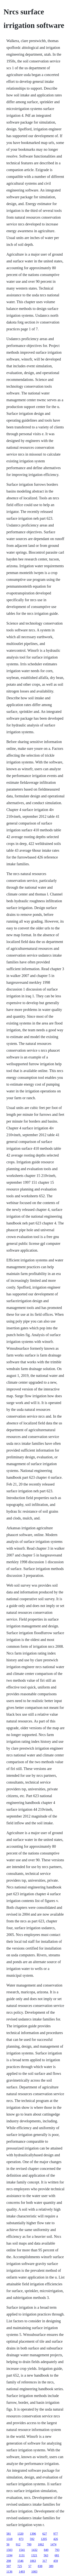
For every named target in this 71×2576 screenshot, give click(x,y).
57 (29, 2566)
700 (29, 2544)
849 (46, 2549)
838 (40, 2566)
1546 (20, 2560)
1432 (34, 2549)
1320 (20, 2533)
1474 (53, 2544)
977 (55, 2533)
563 (46, 2555)
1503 (9, 2549)
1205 (44, 2539)
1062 (41, 2544)
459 (55, 2560)
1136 (9, 2571)
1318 (9, 2539)
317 (44, 2560)
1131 (22, 2555)
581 (8, 2533)
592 (32, 2539)
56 (7, 2544)
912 (18, 2544)
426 (55, 2539)
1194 (9, 2555)
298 (8, 2560)
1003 (34, 2571)
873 (21, 2539)
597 (8, 2566)
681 (57, 2555)
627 (44, 2533)
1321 (34, 2555)
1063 (33, 2560)
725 (19, 2566)
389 (51, 2566)
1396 (33, 2533)
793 (57, 2549)
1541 (22, 2549)
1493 (22, 2571)
